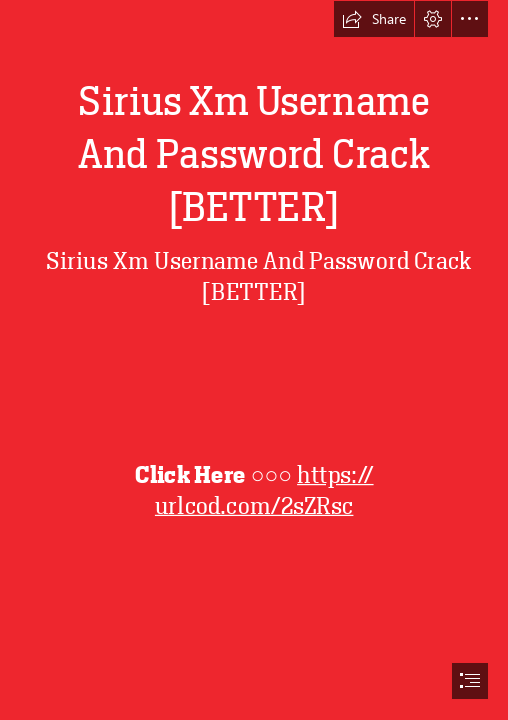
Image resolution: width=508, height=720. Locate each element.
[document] (254, 360)
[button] (374, 19)
